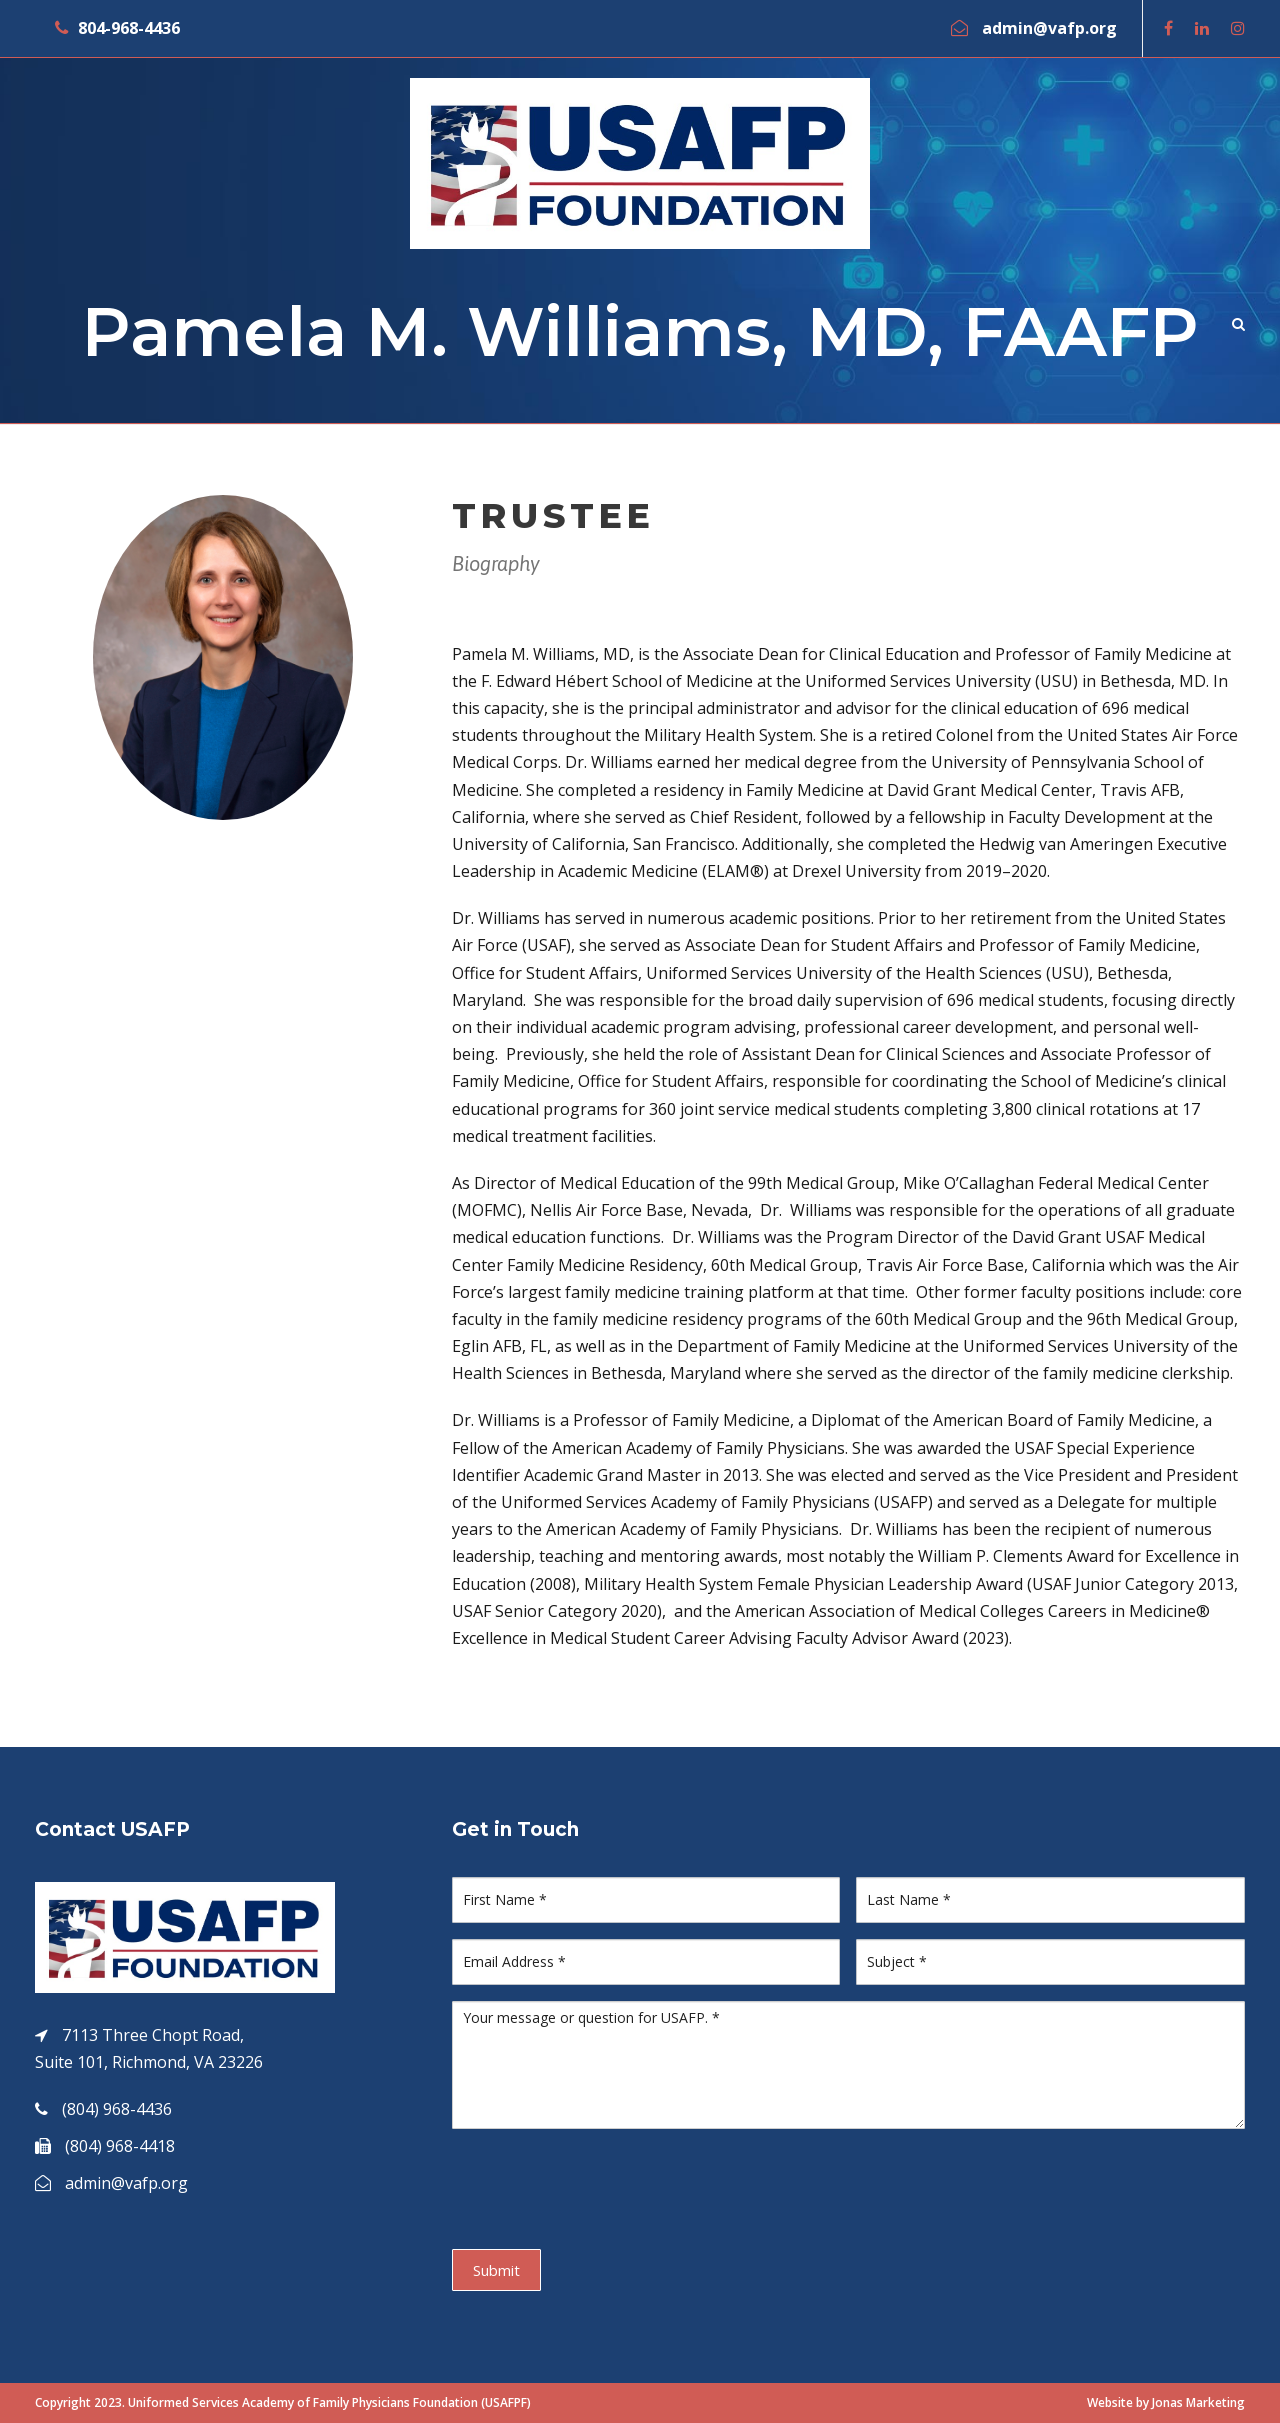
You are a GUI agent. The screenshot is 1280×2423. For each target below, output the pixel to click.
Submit (496, 2270)
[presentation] (604, 2184)
